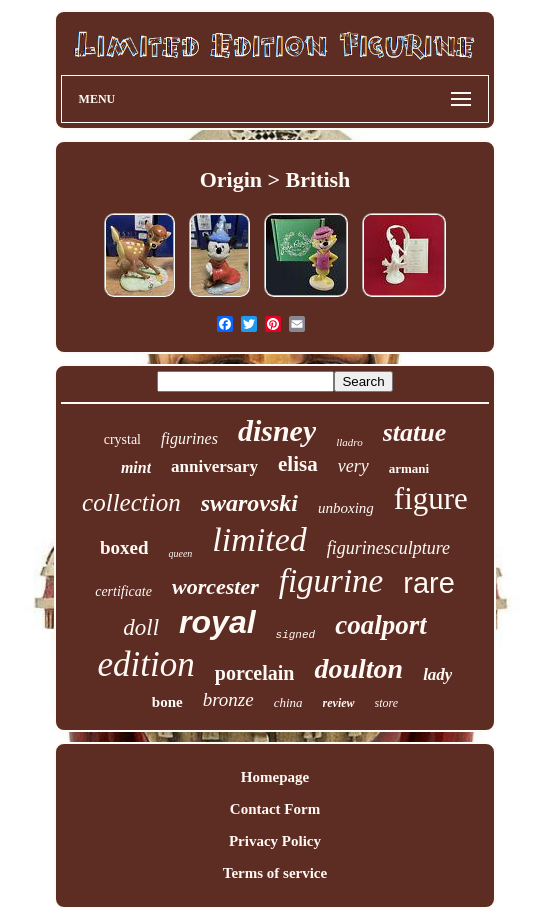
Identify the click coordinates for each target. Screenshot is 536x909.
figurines (189, 438)
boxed (124, 547)
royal (217, 622)
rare (429, 583)
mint (136, 467)
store (387, 703)
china (288, 702)
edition (146, 664)
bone (167, 702)
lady (437, 674)
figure (431, 498)
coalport (381, 625)
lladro (349, 442)
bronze (228, 699)
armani (409, 468)
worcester (215, 586)
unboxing (346, 508)
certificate (123, 591)
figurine (331, 581)
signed (296, 635)
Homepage (275, 777)
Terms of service (275, 873)
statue (415, 432)
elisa (298, 464)
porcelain (255, 673)
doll (141, 627)
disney (277, 430)
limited (259, 539)
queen (180, 553)
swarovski (249, 503)
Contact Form (275, 809)
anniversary (214, 466)
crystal (122, 439)
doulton (358, 668)
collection (131, 502)
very (353, 466)
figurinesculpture (388, 548)
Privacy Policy (275, 841)
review (339, 703)
